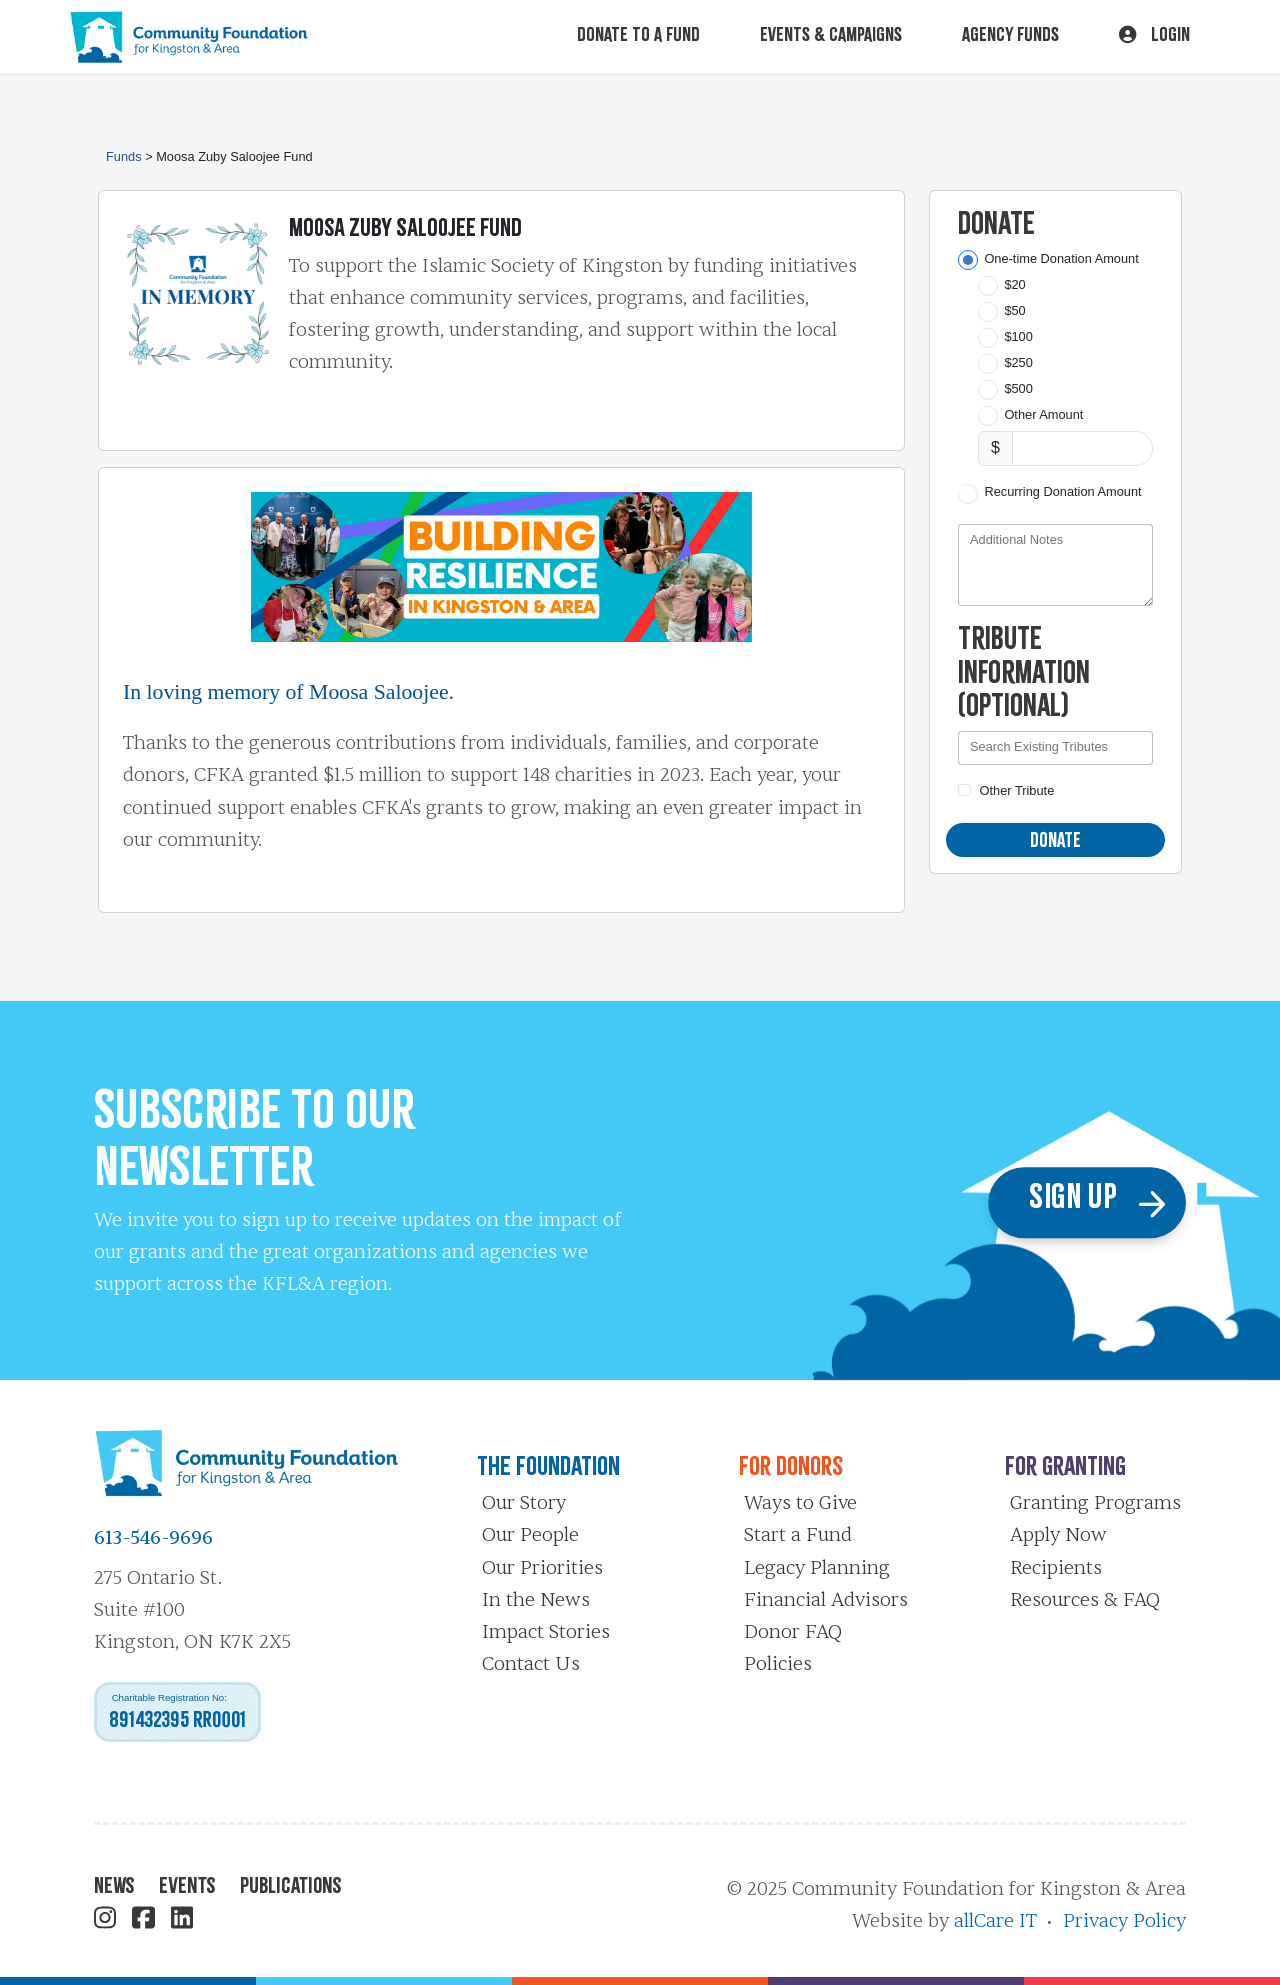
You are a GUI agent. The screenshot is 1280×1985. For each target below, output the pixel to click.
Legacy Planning (817, 1568)
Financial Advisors (826, 1600)
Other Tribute (1017, 790)
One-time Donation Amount (1061, 258)
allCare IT (995, 1921)
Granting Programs (1095, 1503)
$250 (1018, 362)
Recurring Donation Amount (1062, 491)
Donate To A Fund (638, 34)
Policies (778, 1664)
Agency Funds (1010, 34)
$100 (1018, 336)
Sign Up (1101, 1202)
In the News (536, 1600)
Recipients (1056, 1568)
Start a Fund (798, 1535)
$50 (1014, 310)
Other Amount (1043, 414)
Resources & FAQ (1085, 1600)
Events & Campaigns (831, 34)
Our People (530, 1535)
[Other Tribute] (964, 790)
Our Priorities (542, 1568)
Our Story (524, 1503)
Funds (124, 156)
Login (1154, 34)
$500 (1018, 388)
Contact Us (531, 1664)
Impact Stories (546, 1632)
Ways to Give (800, 1503)
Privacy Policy (1124, 1921)
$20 (1014, 284)
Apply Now (1058, 1535)
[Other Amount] (1082, 448)
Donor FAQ (793, 1632)
